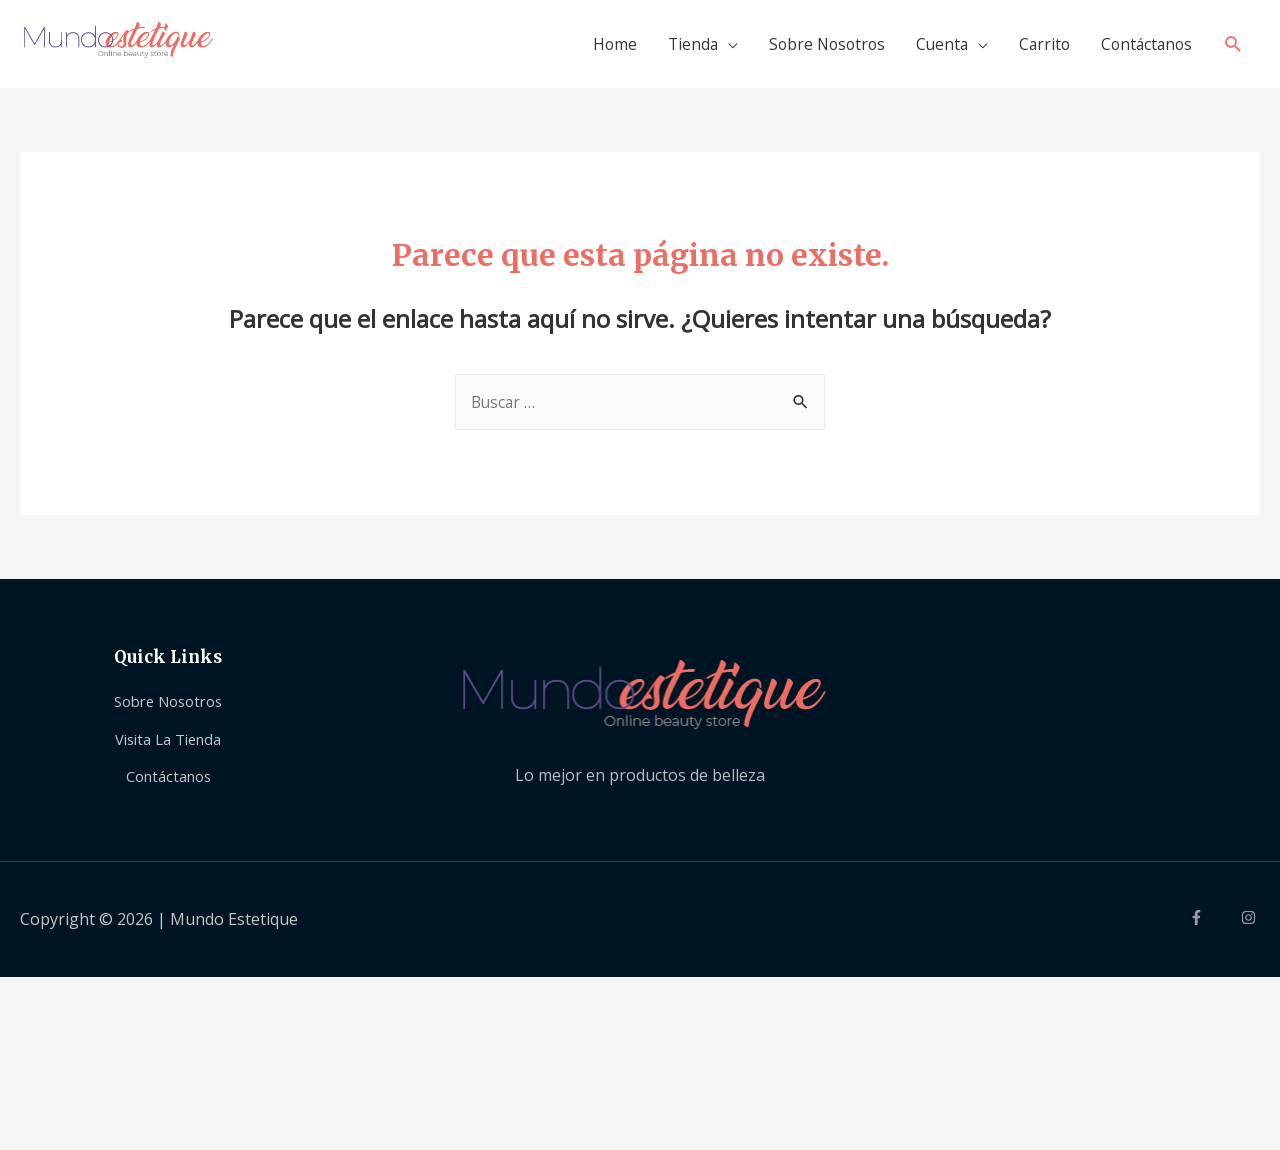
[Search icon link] (1233, 48)
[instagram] (1251, 928)
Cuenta (932, 48)
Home (593, 48)
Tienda (674, 48)
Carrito (1037, 48)
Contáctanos (1143, 48)
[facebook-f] (1213, 928)
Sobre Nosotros (812, 48)
